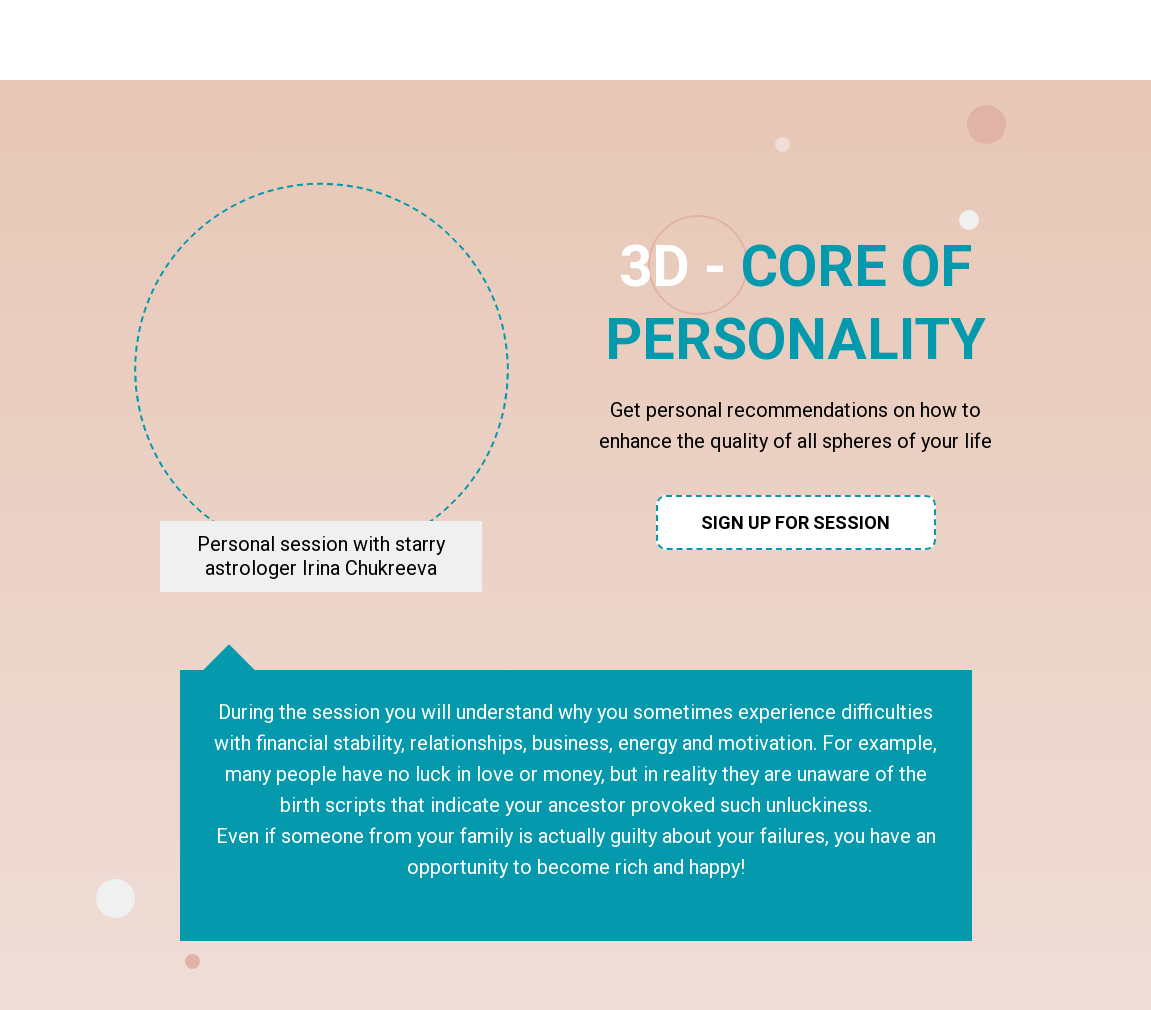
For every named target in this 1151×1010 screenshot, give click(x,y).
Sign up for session (795, 522)
